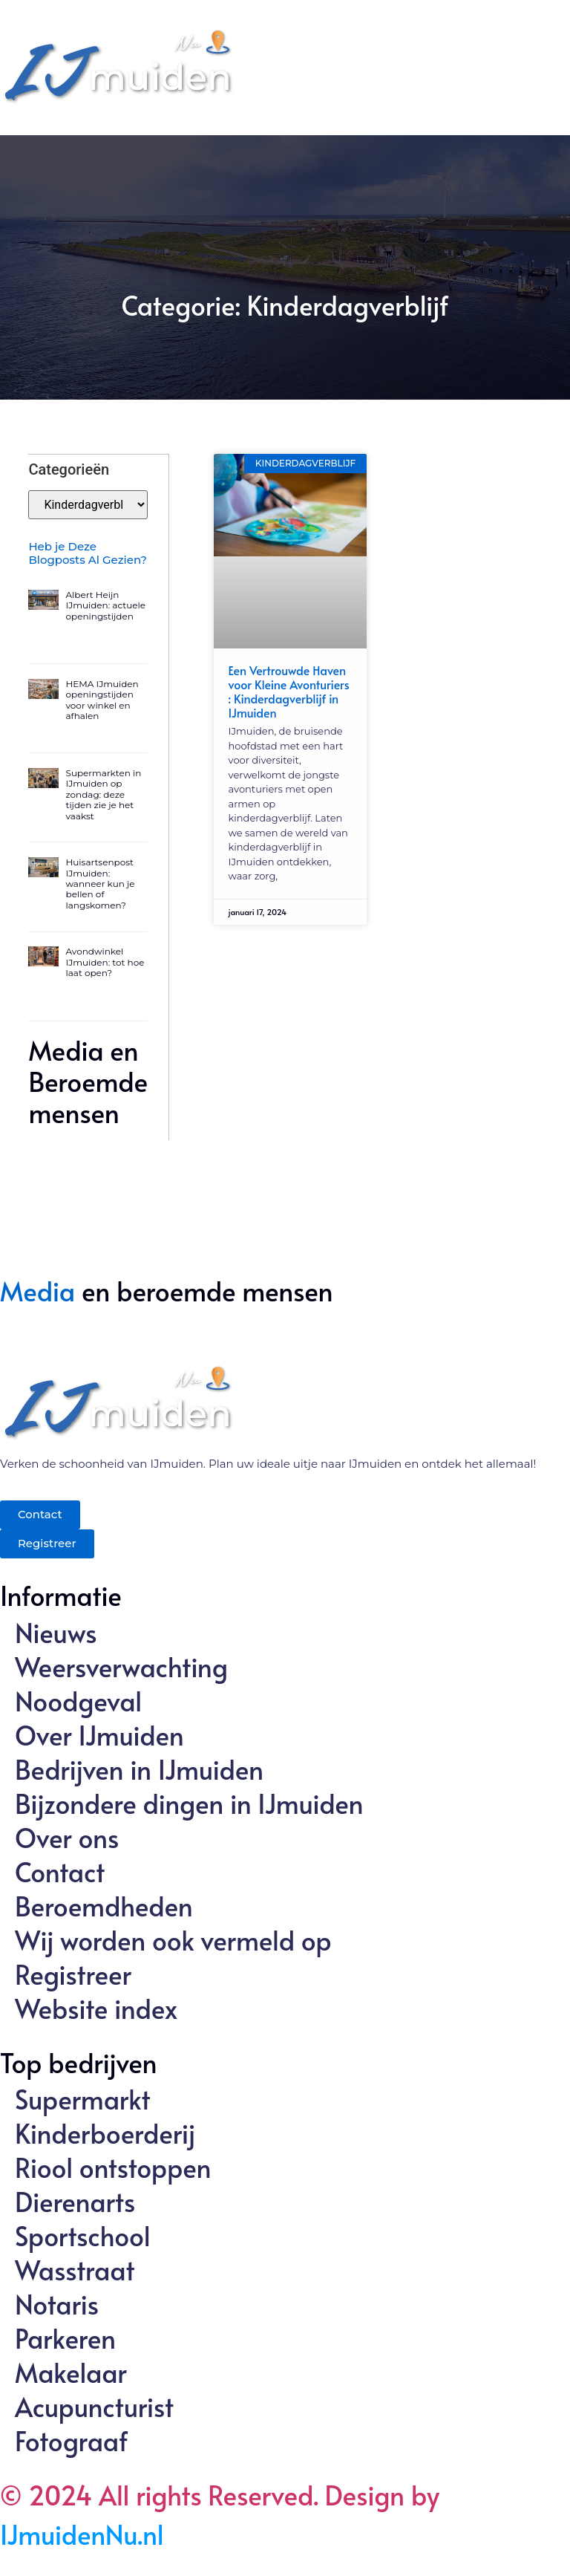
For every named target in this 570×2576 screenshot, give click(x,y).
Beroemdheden (104, 1905)
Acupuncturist (94, 2406)
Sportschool (83, 2235)
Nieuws (56, 1632)
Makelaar (71, 2372)
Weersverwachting (121, 1666)
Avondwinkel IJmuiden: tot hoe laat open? (105, 961)
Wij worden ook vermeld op (173, 1939)
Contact (60, 1871)
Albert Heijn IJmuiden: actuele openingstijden (105, 604)
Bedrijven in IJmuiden (139, 1769)
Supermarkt (83, 2098)
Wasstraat (74, 2269)
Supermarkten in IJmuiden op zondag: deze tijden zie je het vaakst (104, 794)
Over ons (67, 1837)
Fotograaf (71, 2440)
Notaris (57, 2303)
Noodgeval (78, 1700)
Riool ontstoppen (113, 2167)
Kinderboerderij (105, 2132)
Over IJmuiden (99, 1734)
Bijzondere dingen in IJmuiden (189, 1803)
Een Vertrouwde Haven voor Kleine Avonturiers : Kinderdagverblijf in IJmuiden (289, 691)
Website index (96, 2008)
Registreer (73, 1974)
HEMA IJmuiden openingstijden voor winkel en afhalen (102, 699)
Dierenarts (75, 2201)
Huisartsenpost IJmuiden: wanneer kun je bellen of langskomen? (100, 883)
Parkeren (65, 2337)
